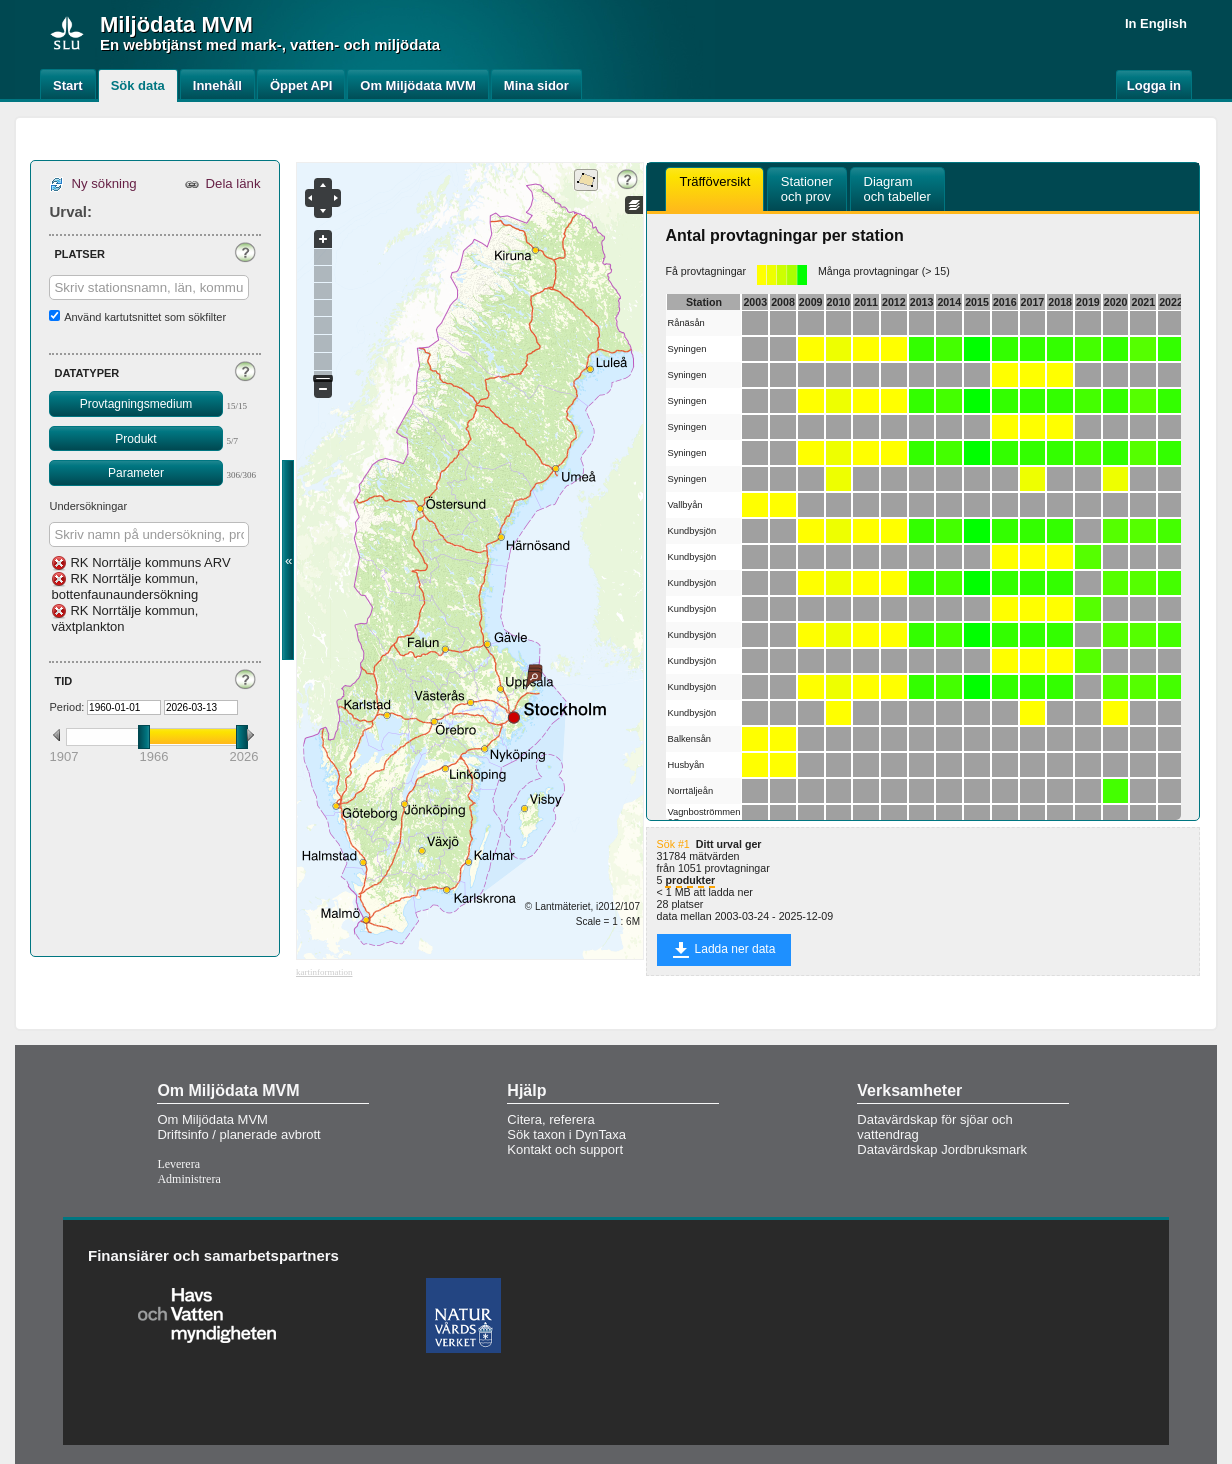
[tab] (714, 189)
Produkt (135, 439)
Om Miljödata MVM (212, 1119)
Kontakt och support (565, 1149)
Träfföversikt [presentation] (714, 189)
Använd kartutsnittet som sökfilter (145, 317)
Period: (66, 707)
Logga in (1154, 85)
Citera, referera (550, 1119)
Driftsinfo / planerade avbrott (238, 1134)
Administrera (188, 1179)
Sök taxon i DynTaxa (566, 1134)
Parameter (136, 473)
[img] (67, 33)
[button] (245, 252)
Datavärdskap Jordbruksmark (942, 1149)
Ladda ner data (724, 950)
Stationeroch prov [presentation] (807, 189)
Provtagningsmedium (136, 404)
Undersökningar (88, 506)
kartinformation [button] (324, 972)
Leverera (178, 1164)
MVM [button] (226, 24)
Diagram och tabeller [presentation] (897, 189)
